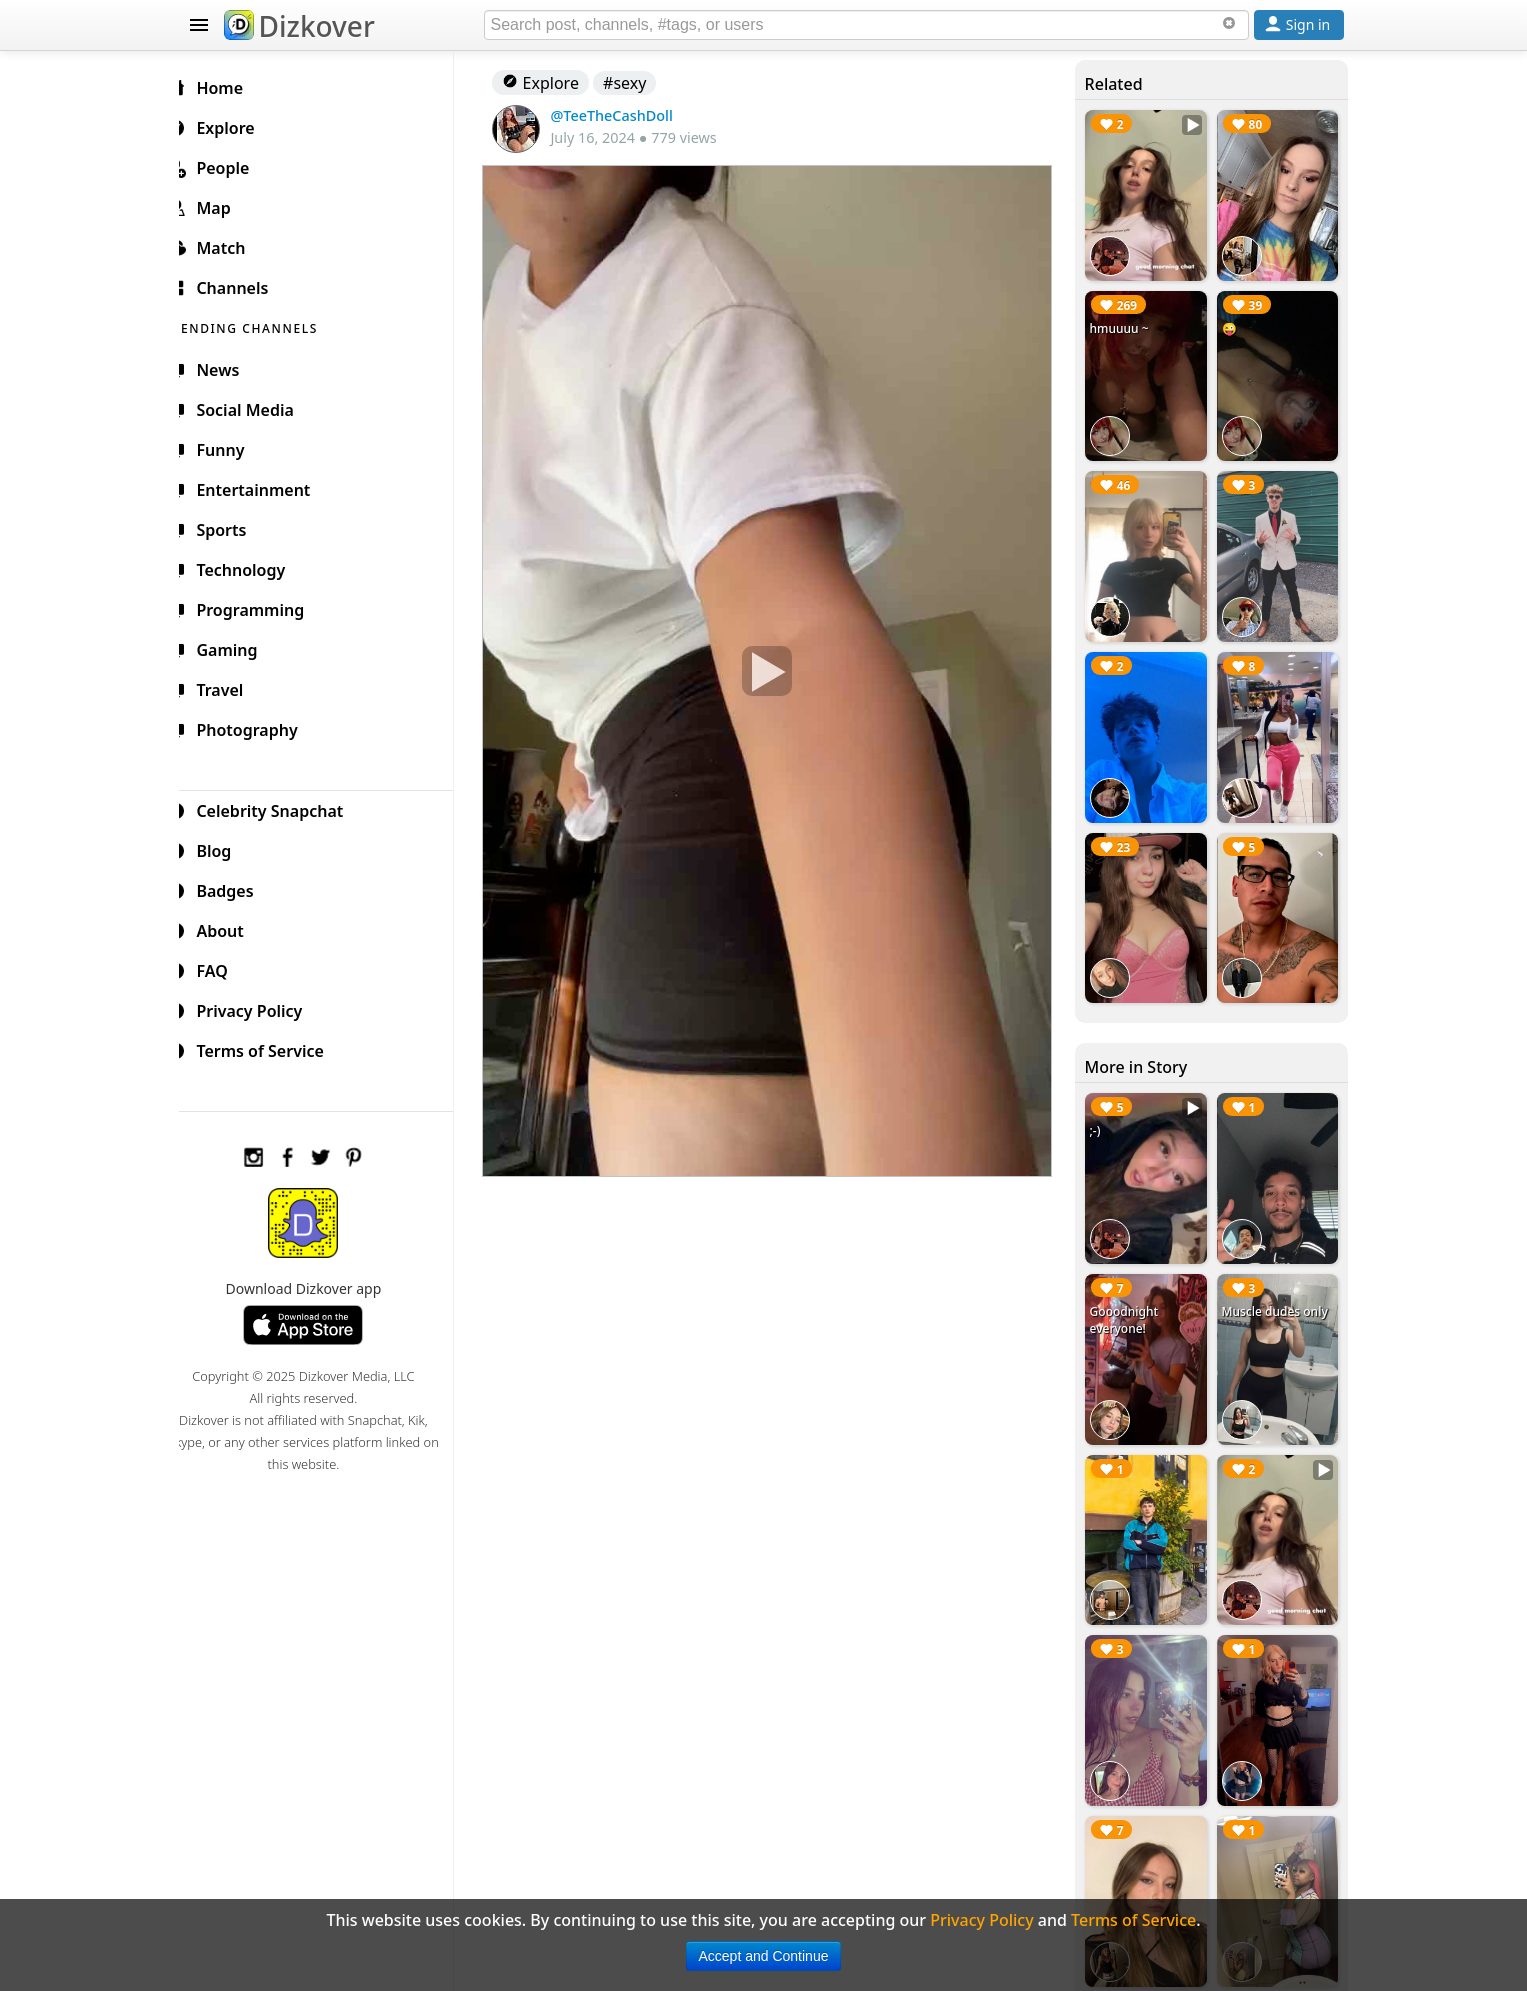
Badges (235, 888)
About (230, 928)
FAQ (222, 968)
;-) (1100, 1112)
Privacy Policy (260, 1008)
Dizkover (299, 26)
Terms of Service (270, 1048)
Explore (557, 83)
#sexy (640, 83)
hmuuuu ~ (1124, 324)
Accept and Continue (764, 1956)
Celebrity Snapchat (280, 808)
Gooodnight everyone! (1129, 1298)
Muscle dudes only (1277, 1289)
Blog (224, 848)
